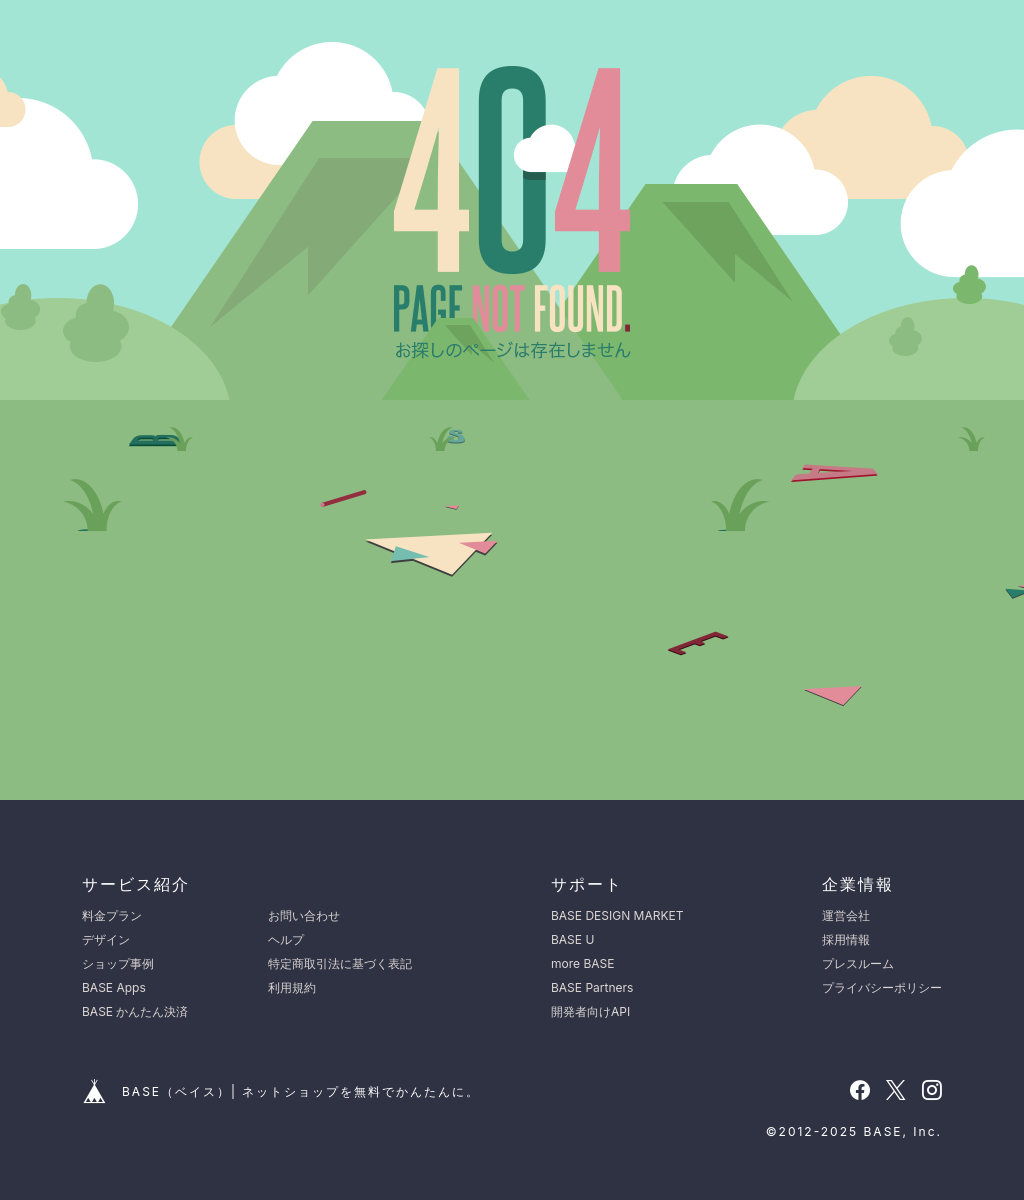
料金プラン (112, 915)
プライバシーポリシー (882, 987)
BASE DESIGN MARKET (617, 915)
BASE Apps (114, 987)
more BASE (582, 963)
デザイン (106, 939)
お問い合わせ (304, 915)
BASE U (572, 939)
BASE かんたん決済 (135, 1011)
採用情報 (846, 939)
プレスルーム (858, 963)
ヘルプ (286, 939)
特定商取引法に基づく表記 (340, 963)
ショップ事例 (118, 963)
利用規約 (292, 987)
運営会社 (846, 915)
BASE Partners (592, 987)
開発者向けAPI (590, 1011)
